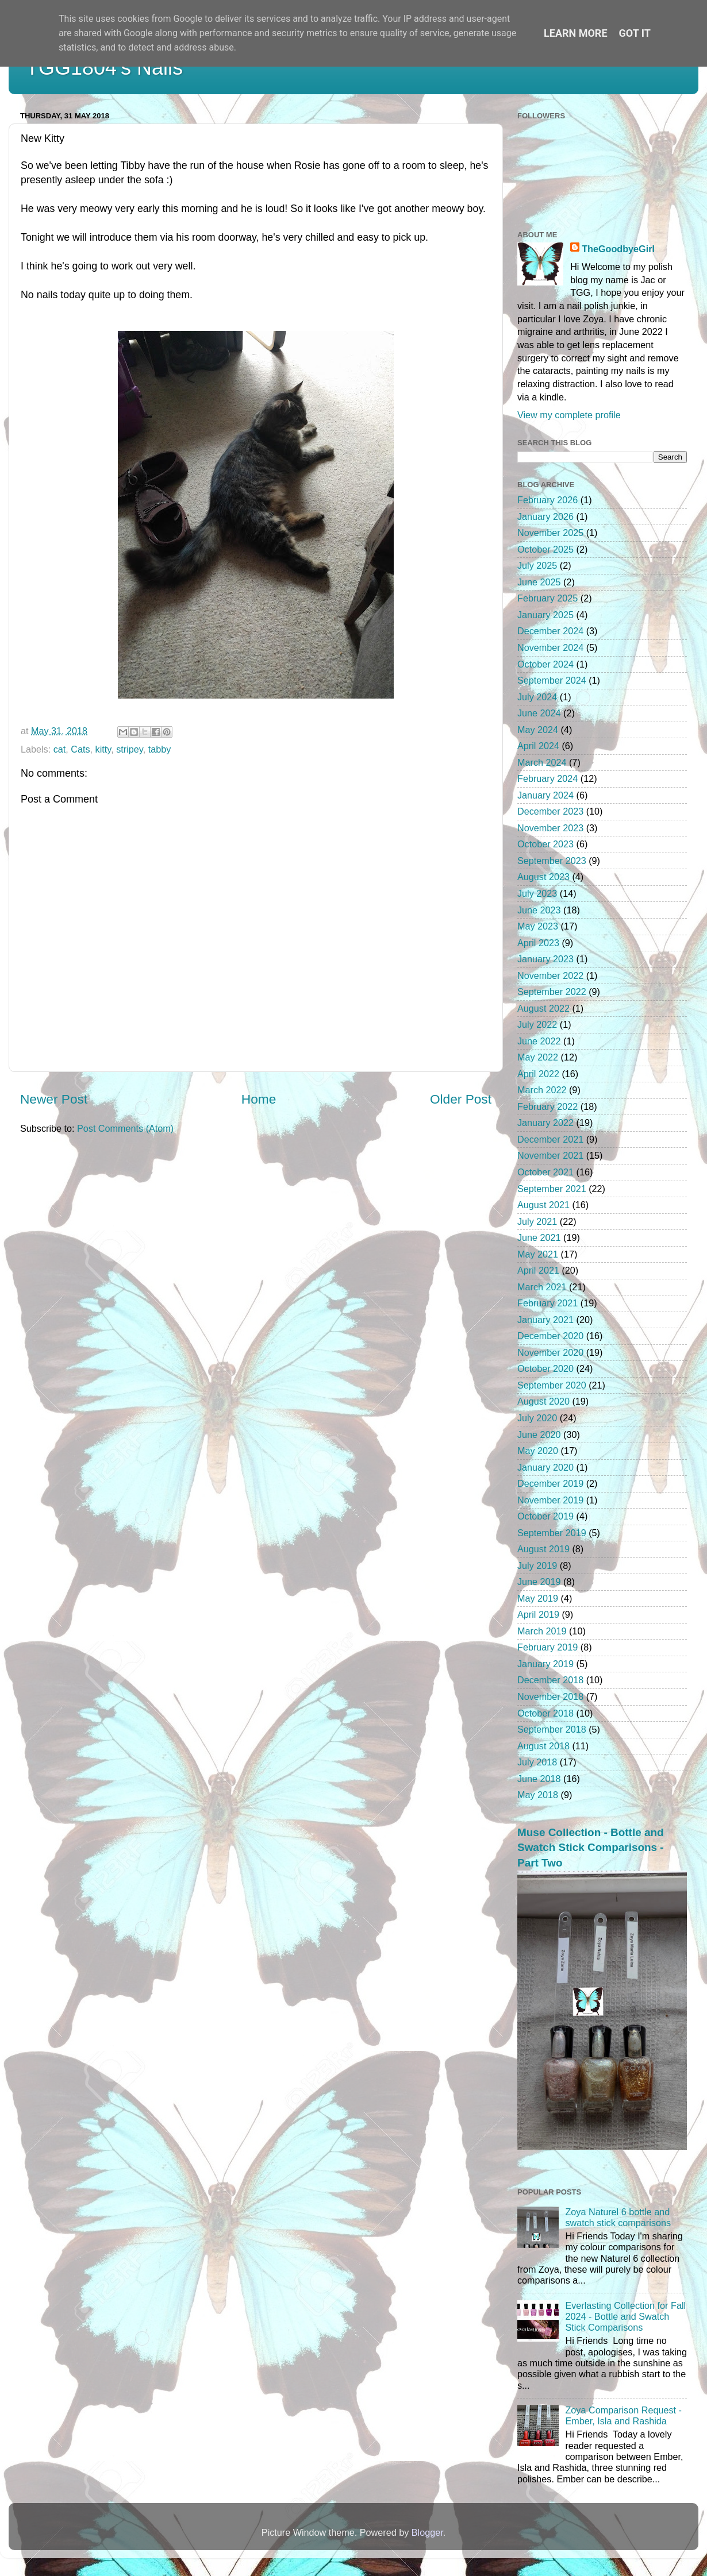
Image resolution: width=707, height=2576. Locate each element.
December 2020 (550, 1336)
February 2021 (547, 1303)
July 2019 (537, 1565)
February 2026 (547, 500)
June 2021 (539, 1237)
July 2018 (537, 1762)
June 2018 (539, 1778)
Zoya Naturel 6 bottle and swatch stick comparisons (618, 2217)
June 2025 (539, 582)
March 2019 (541, 1631)
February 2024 (547, 778)
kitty (103, 749)
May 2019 (537, 1598)
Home (258, 1099)
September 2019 (551, 1533)
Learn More (576, 33)
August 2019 (543, 1549)
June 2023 (539, 910)
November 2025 (550, 532)
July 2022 (537, 1024)
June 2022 (539, 1041)
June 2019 (539, 1581)
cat (59, 749)
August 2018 (543, 1746)
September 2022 (551, 991)
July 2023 (537, 893)
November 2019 (550, 1500)
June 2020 (539, 1434)
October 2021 (545, 1172)
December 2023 (550, 811)
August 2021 (543, 1205)
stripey (129, 749)
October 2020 (545, 1368)
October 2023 (545, 844)
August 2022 (543, 1008)
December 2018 (550, 1680)
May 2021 (537, 1254)
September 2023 (551, 860)
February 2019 (547, 1647)
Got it (635, 33)
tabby (159, 749)
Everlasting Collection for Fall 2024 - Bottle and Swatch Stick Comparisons (625, 2316)
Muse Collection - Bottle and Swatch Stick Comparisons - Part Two (590, 1847)
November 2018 (550, 1696)
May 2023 (537, 926)
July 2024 (537, 697)
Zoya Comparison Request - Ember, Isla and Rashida (623, 2415)
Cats (80, 749)
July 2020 (537, 1418)
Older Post (460, 1099)
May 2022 (537, 1057)
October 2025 (545, 549)
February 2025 (547, 598)
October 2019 (545, 1516)
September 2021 (551, 1188)
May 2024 (537, 729)
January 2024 (545, 795)
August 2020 (543, 1401)
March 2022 (541, 1090)
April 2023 (538, 943)
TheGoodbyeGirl (618, 249)
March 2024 (541, 762)
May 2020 (537, 1450)
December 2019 (550, 1483)
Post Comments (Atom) (125, 1128)
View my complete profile (569, 415)
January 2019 (545, 1664)
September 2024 (551, 680)
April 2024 (538, 746)
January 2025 (545, 615)
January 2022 (545, 1122)
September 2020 (551, 1385)
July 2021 (537, 1221)
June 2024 (539, 713)
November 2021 (550, 1155)
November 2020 (550, 1352)
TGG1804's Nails (104, 67)
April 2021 (538, 1270)
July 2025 (537, 565)
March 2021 (541, 1287)
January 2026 (545, 516)
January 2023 (545, 959)
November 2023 (550, 828)
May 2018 (537, 1795)
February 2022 (547, 1106)
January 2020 (545, 1467)
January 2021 (545, 1319)
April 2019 (538, 1614)
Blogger (427, 2532)
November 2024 (550, 647)
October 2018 (545, 1713)
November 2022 (550, 975)
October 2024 (545, 664)
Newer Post (53, 1099)
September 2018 (551, 1729)
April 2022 (538, 1074)
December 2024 (550, 631)
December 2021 (550, 1139)
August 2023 (543, 876)
